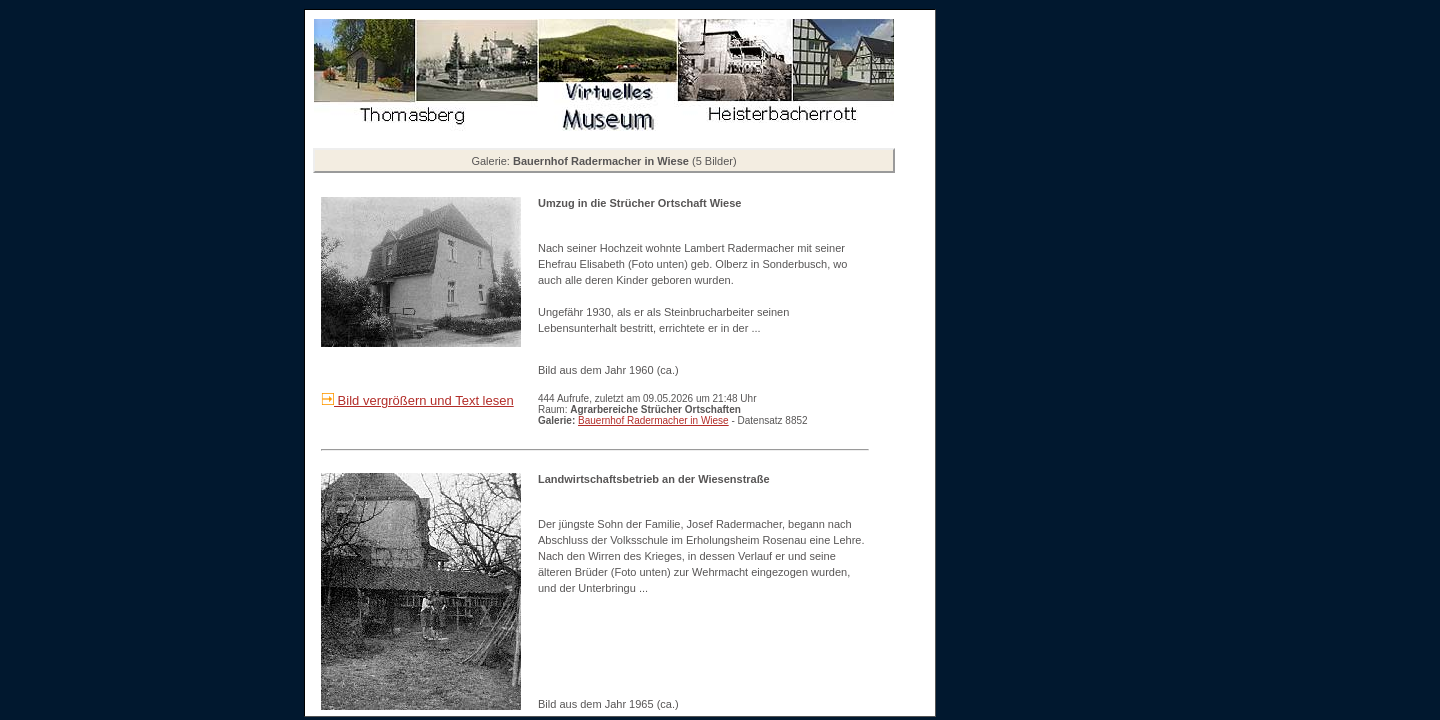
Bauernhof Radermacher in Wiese (653, 420)
